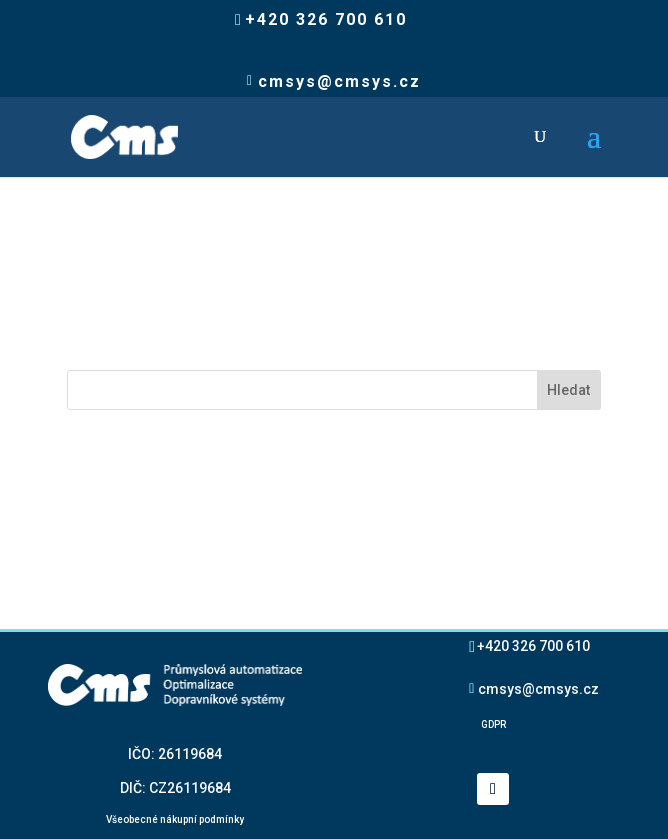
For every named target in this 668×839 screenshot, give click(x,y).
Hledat (568, 390)
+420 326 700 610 (533, 645)
